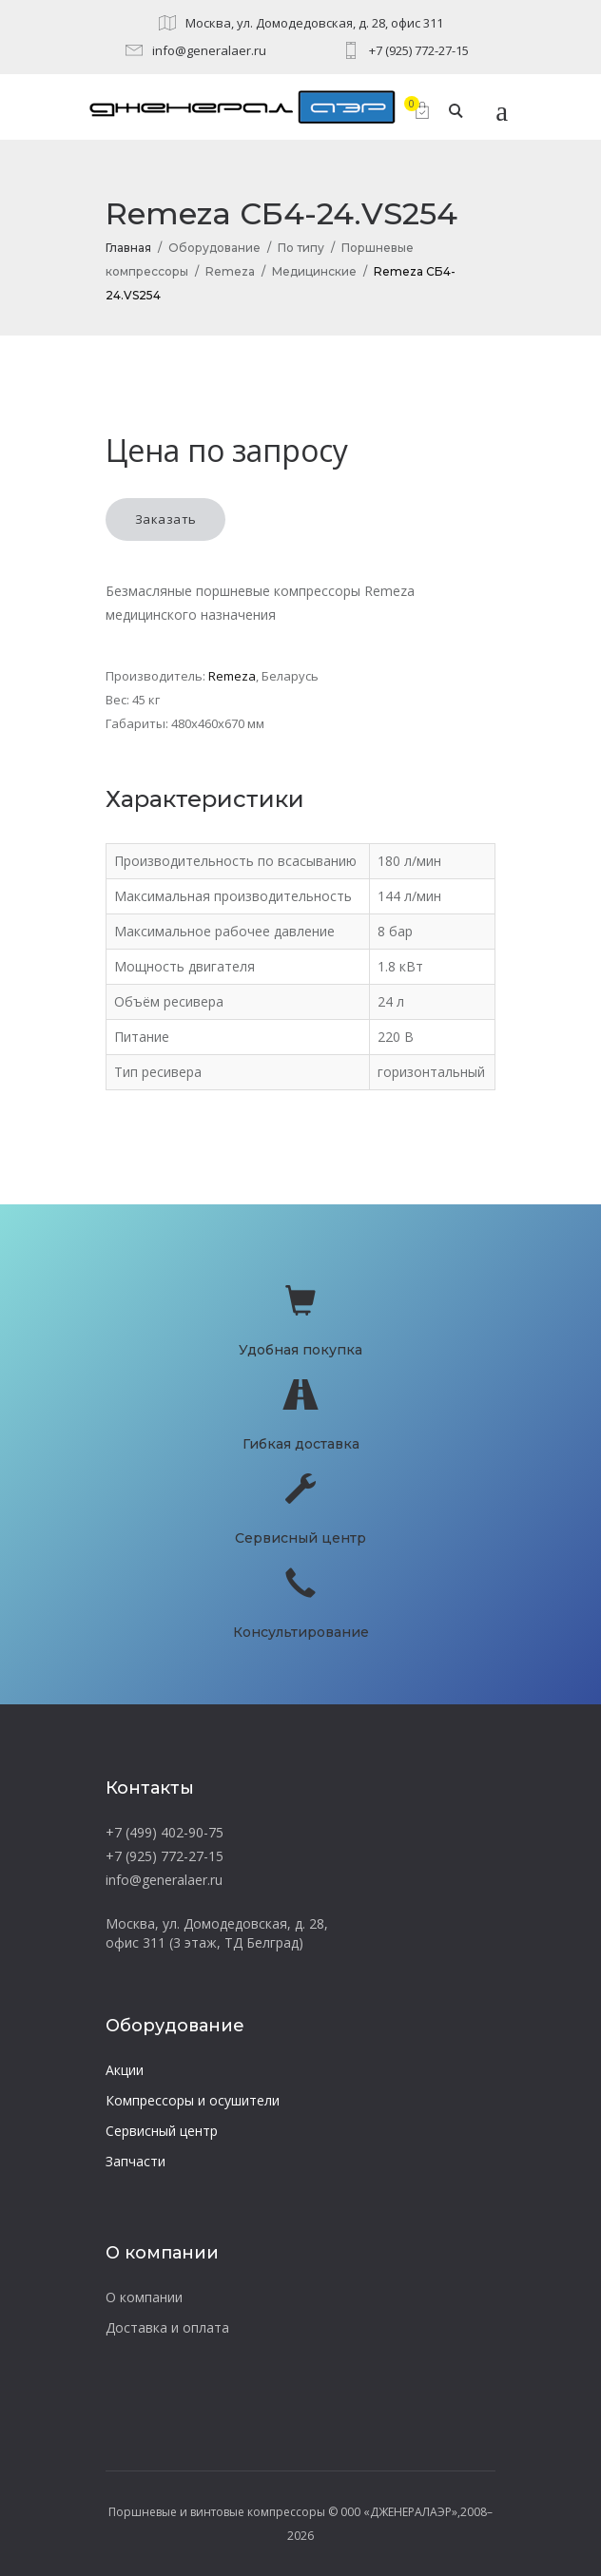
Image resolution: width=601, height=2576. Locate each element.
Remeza (230, 271)
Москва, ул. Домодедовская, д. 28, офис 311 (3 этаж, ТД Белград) (217, 1932)
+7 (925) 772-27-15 (419, 50)
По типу (301, 247)
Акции (125, 2070)
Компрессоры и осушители (193, 2100)
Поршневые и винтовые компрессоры (216, 2512)
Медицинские (314, 271)
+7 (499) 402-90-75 (164, 1832)
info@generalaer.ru (209, 50)
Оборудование (214, 247)
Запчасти (135, 2161)
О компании (144, 2297)
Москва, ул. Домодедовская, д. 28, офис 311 (314, 22)
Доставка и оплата (167, 2327)
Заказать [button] (166, 519)
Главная (128, 247)
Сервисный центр (162, 2131)
